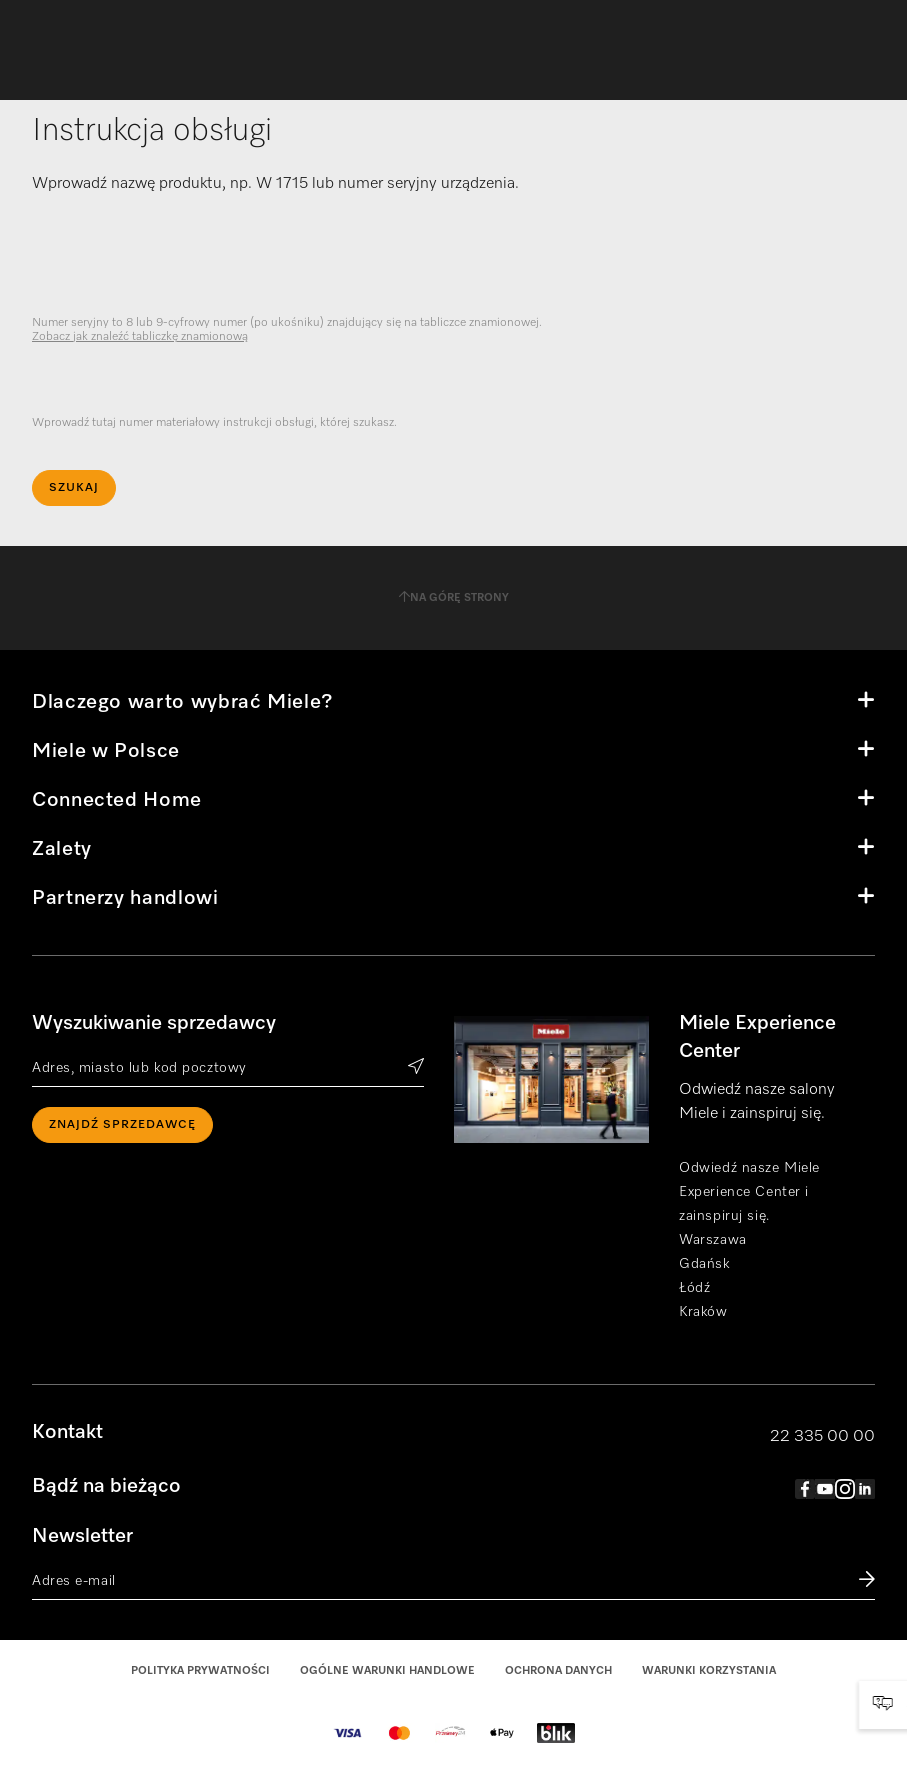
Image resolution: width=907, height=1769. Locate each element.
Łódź (694, 1288)
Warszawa (712, 1240)
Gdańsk (704, 1264)
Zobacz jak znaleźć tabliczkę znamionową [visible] (140, 337)
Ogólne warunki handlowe (387, 1670)
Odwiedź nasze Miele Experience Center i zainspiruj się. (749, 1192)
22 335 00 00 (822, 1437)
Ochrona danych (558, 1670)
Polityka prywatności (200, 1670)
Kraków (703, 1312)
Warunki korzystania (709, 1670)
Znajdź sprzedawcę (122, 1125)
